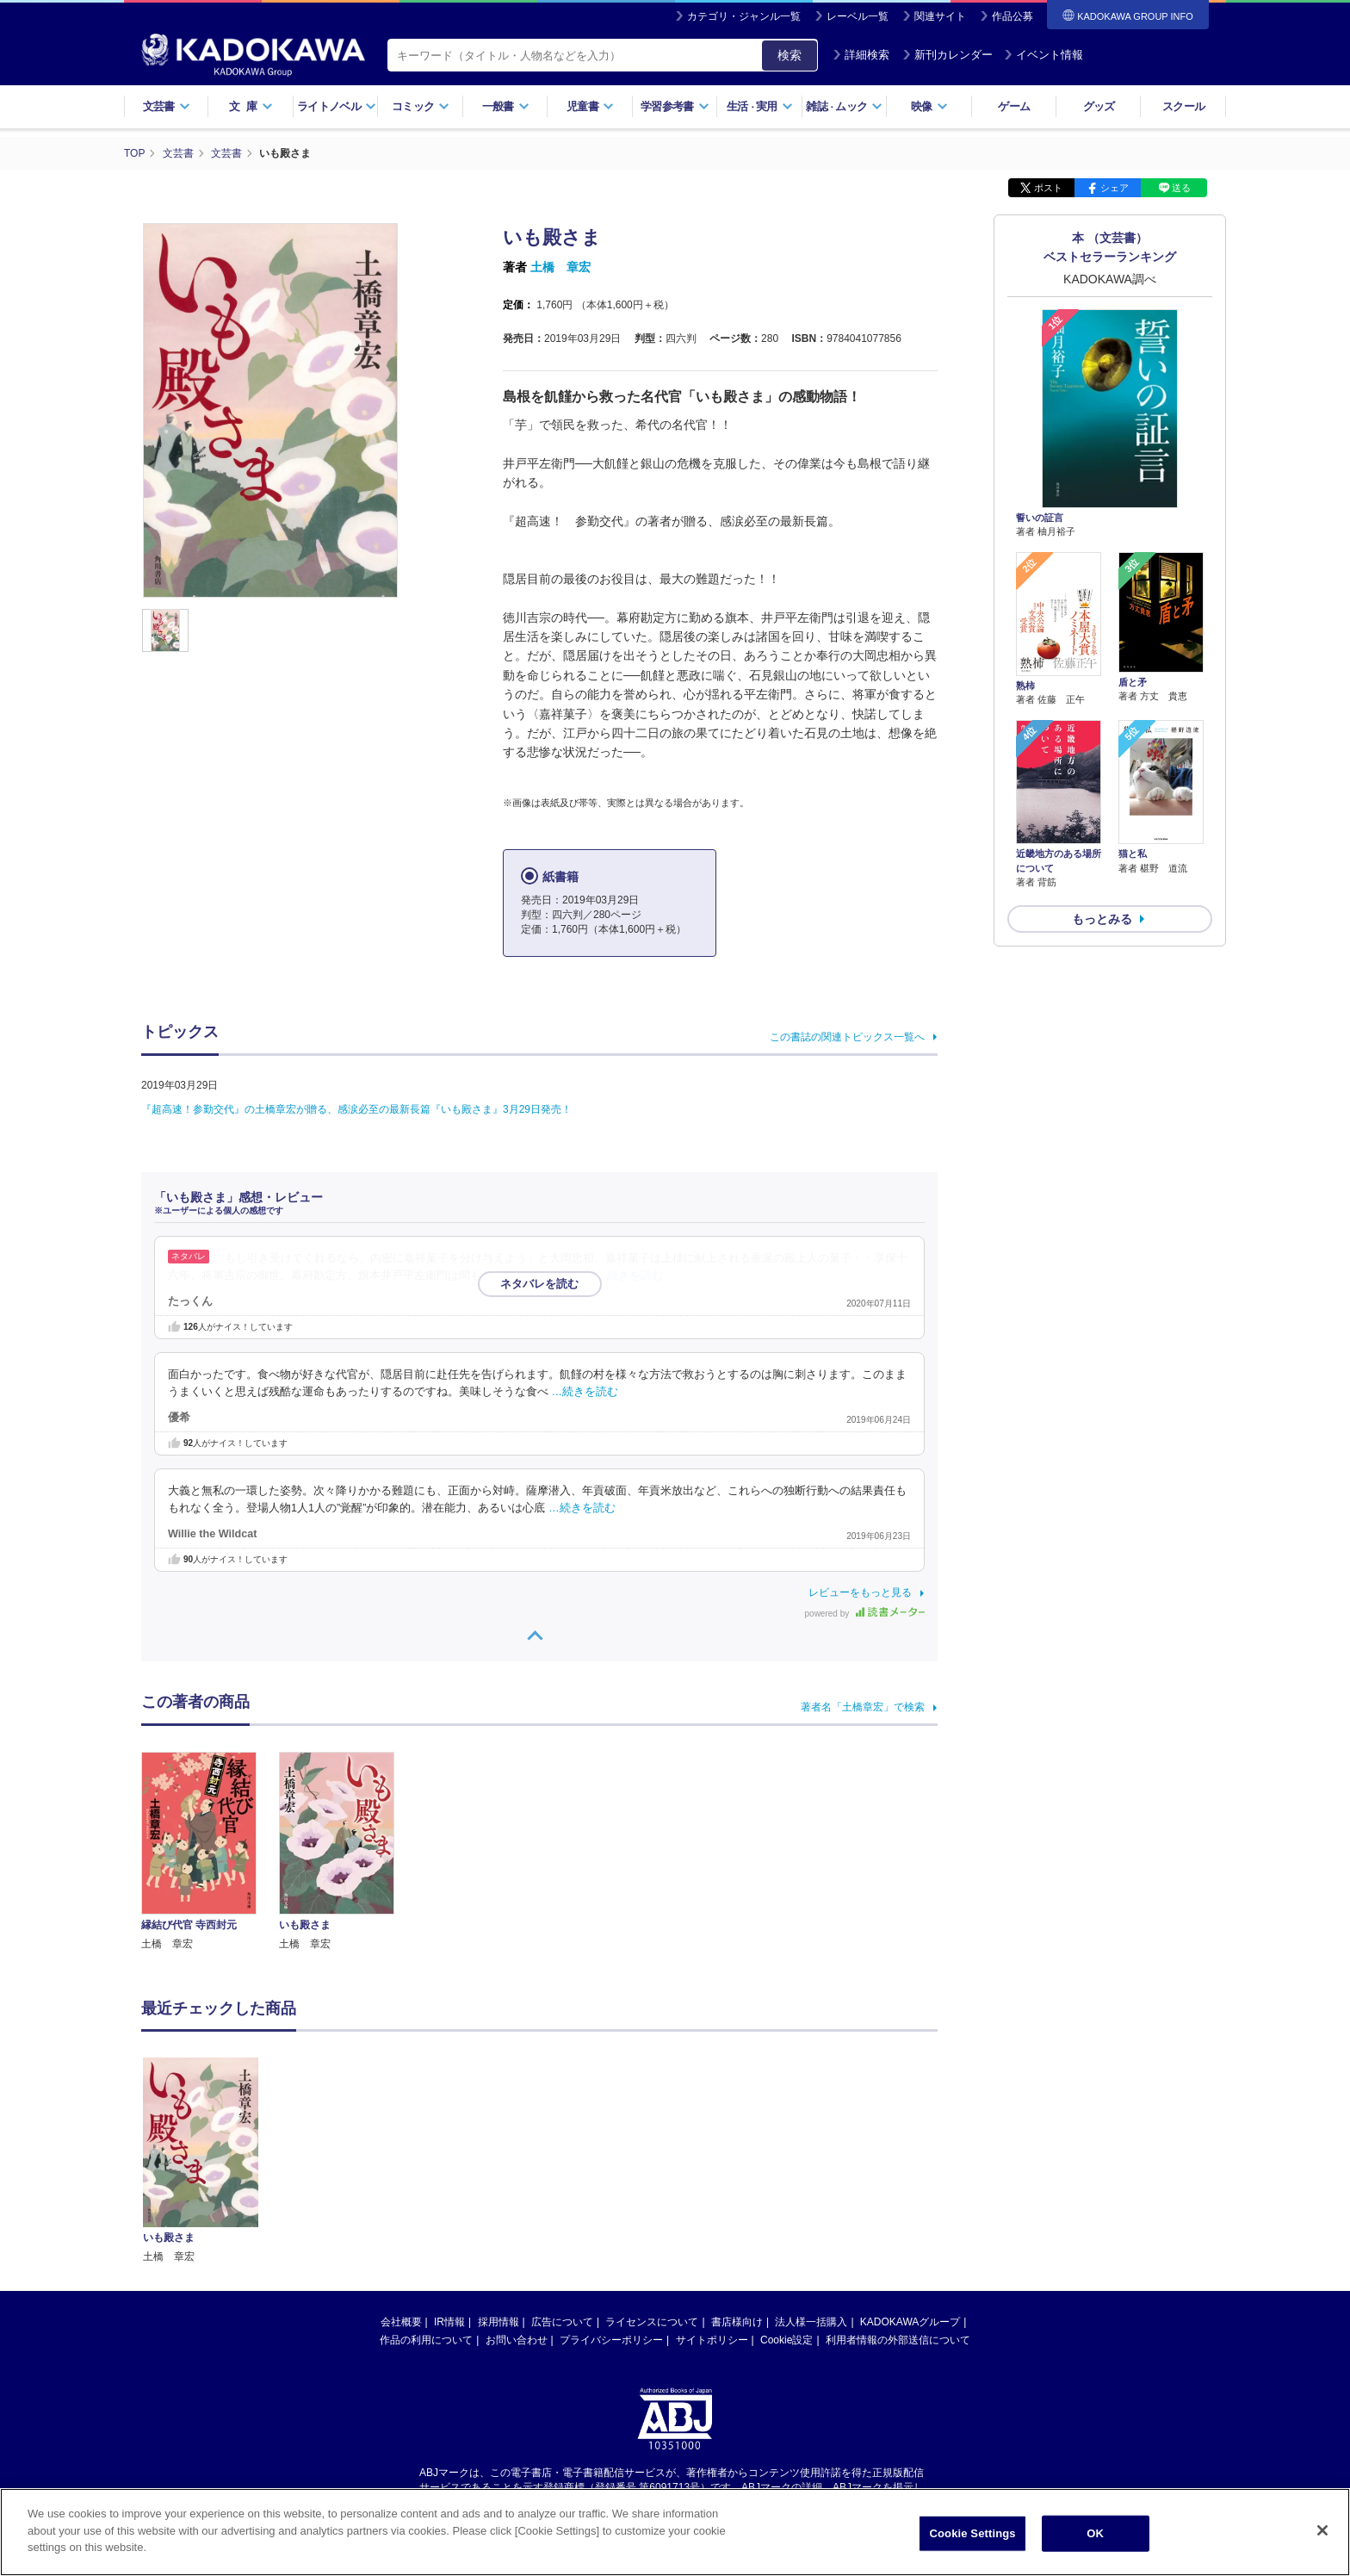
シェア (1114, 188)
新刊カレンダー (947, 54)
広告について (562, 2322)
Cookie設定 (786, 2340)
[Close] (1322, 2530)
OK (1095, 2533)
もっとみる (1102, 919)
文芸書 (166, 106)
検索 (789, 55)
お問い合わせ (517, 2340)
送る (1181, 188)
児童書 (590, 106)
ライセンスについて (651, 2322)
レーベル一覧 (858, 16)
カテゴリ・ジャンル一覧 (744, 16)
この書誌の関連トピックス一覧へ (847, 1037)
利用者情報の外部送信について (898, 2340)
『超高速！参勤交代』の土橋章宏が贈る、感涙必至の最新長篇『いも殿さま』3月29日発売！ (356, 1109)
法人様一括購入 (811, 2322)
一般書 (505, 106)
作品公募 (1012, 16)
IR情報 (449, 2322)
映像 (929, 106)
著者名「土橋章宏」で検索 (863, 1707)
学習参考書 (675, 106)
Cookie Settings (973, 2533)
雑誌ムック (844, 106)
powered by (865, 1613)
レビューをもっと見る (860, 1592)
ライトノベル (336, 106)
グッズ (1099, 106)
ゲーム (1014, 106)
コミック (420, 106)
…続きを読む (630, 1275)
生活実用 (760, 106)
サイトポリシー (712, 2340)
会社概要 (401, 2322)
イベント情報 (1043, 54)
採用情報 (498, 2322)
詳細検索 (861, 54)
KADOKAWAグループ (910, 2322)
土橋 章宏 (560, 267)
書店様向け (737, 2322)
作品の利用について (426, 2340)
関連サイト (940, 16)
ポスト (1048, 188)
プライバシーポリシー (611, 2340)
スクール (1183, 106)
